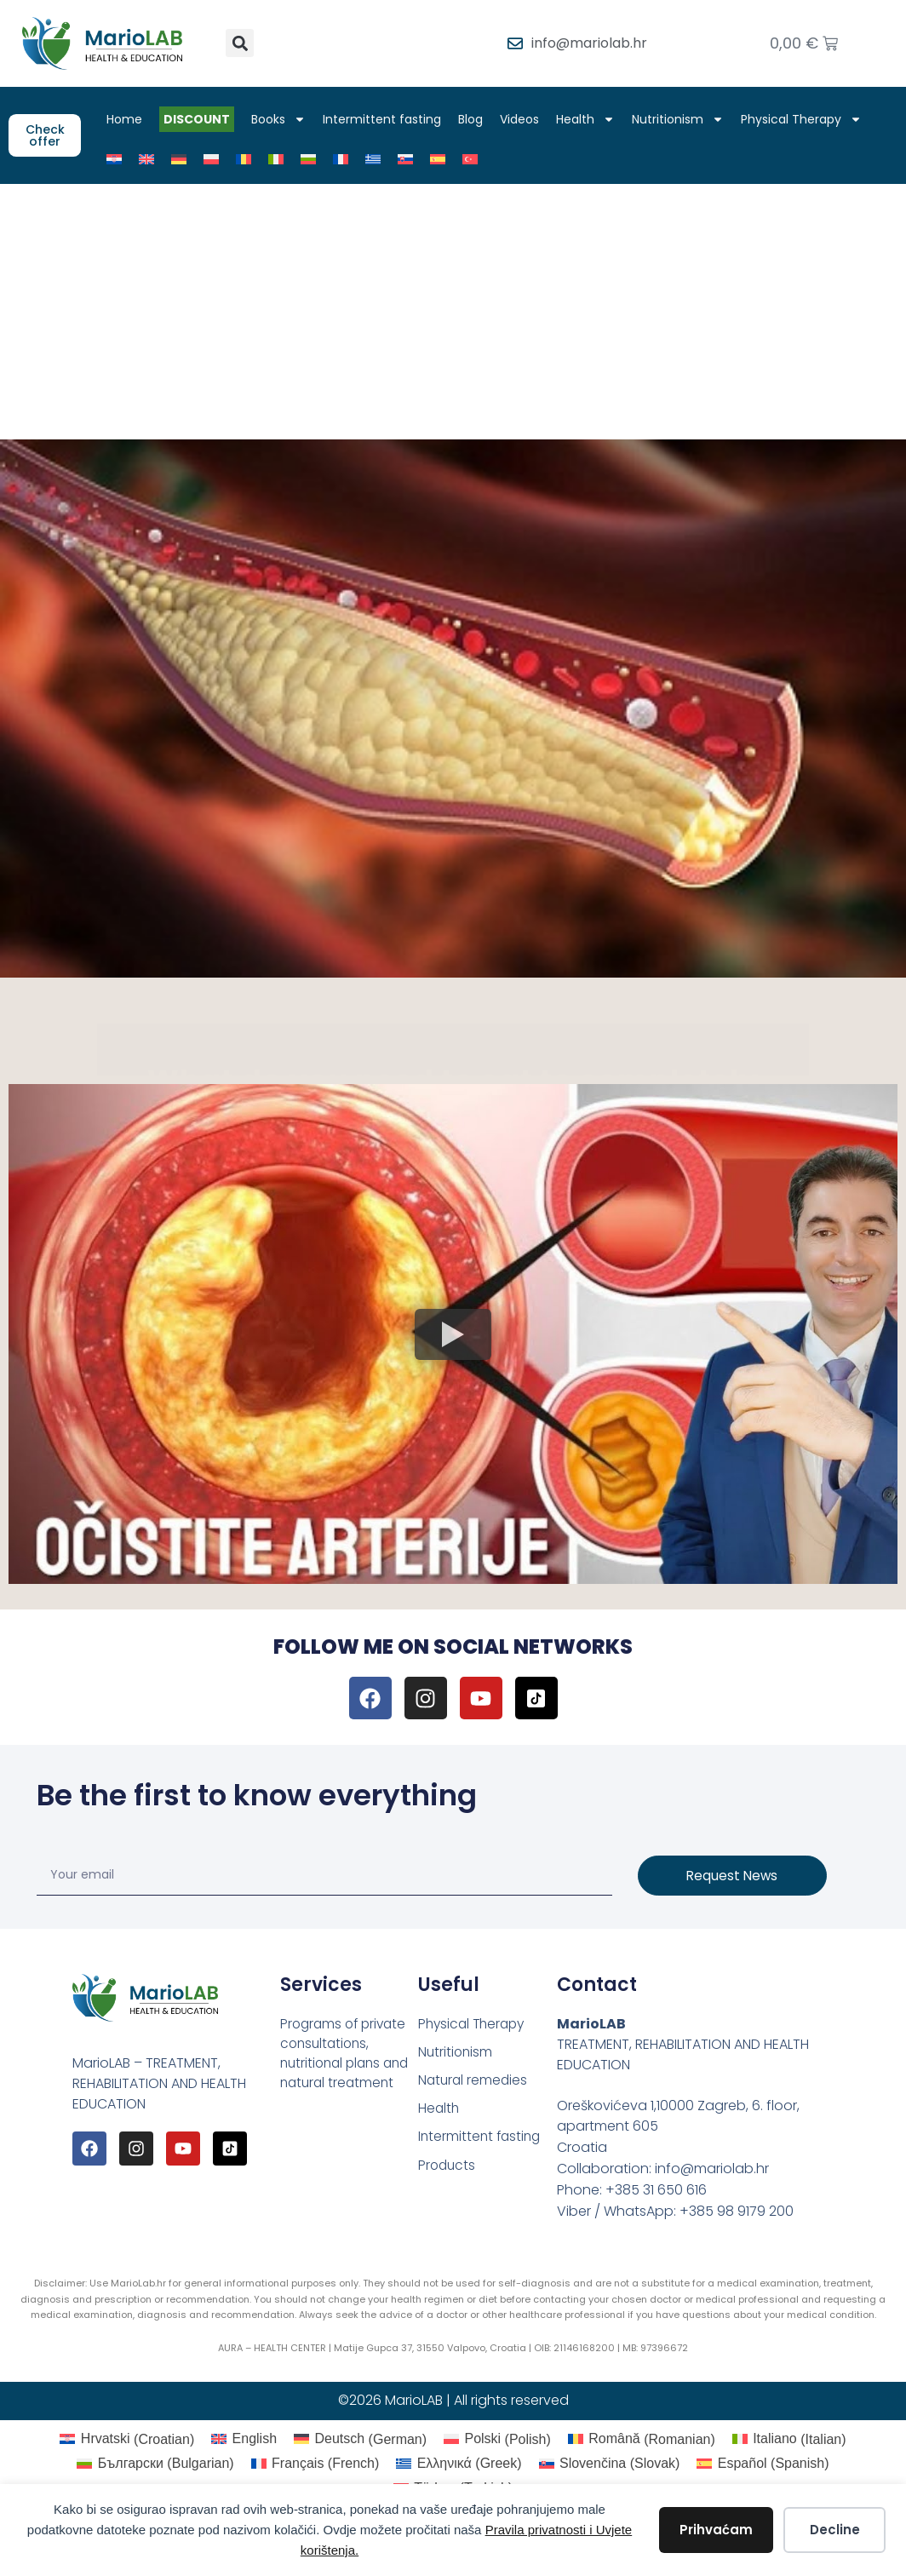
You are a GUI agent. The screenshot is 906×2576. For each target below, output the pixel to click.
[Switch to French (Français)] (315, 2464)
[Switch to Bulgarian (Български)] (155, 2464)
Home (130, 119)
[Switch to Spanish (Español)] (762, 2464)
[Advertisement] (453, 311)
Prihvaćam (716, 2530)
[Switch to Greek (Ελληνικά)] (458, 2464)
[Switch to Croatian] (120, 159)
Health (591, 119)
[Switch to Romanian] (249, 159)
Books (284, 119)
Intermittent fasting (388, 119)
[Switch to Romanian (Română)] (641, 2440)
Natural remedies (474, 2081)
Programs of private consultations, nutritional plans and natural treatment (348, 2054)
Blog (476, 119)
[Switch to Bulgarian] (314, 159)
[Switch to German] (185, 159)
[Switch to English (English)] (244, 2440)
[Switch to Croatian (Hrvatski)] (127, 2440)
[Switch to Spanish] (443, 159)
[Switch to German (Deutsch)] (360, 2440)
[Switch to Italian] (282, 159)
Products (448, 2168)
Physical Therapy (807, 119)
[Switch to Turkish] (476, 159)
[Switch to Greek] (379, 159)
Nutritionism (684, 119)
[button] (240, 43)
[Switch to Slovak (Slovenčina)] (609, 2464)
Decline (835, 2530)
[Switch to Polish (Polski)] (497, 2440)
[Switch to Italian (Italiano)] (789, 2440)
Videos (525, 119)
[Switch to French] (346, 159)
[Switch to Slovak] (411, 159)
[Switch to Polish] (217, 159)
